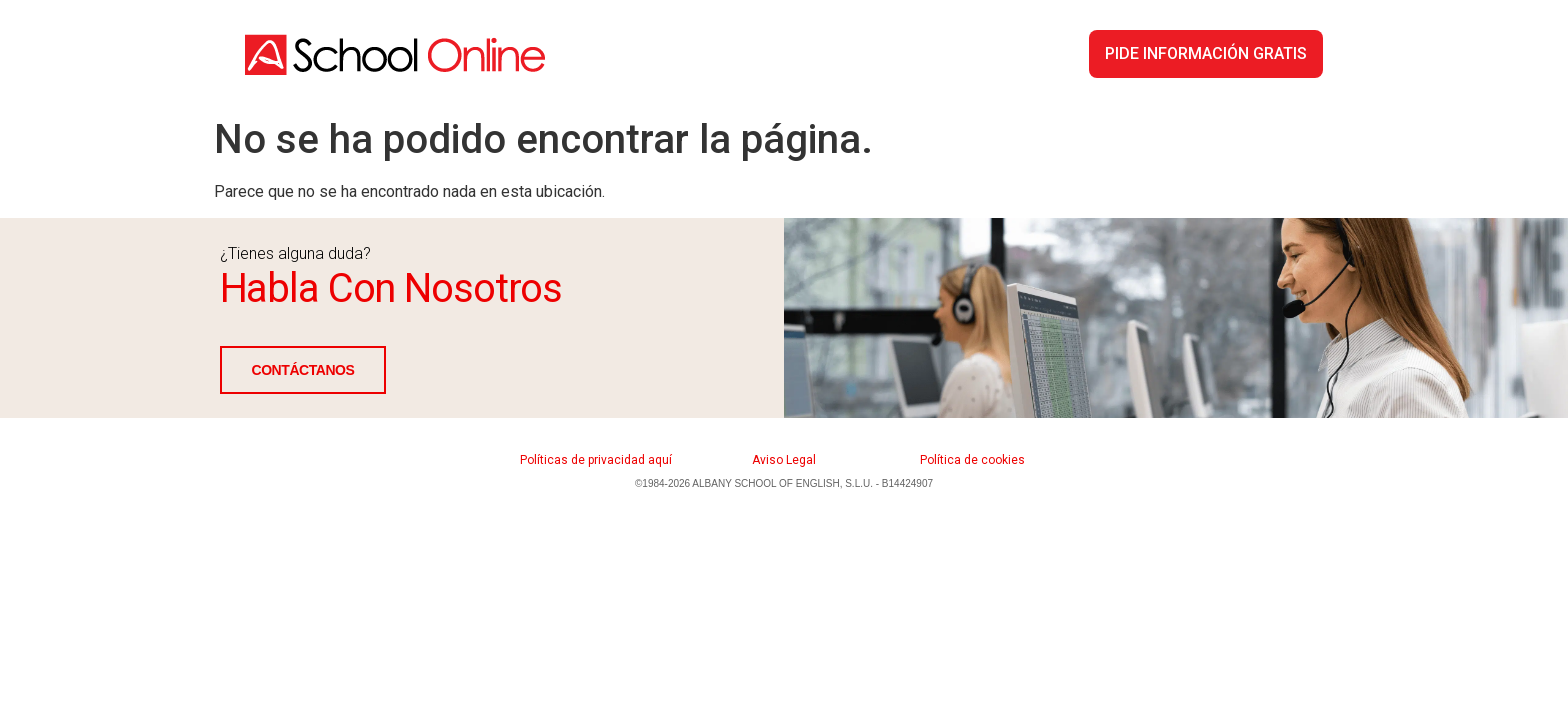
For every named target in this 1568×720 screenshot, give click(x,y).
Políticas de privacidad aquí (596, 460)
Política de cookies (972, 460)
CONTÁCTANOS (303, 370)
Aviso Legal (784, 460)
